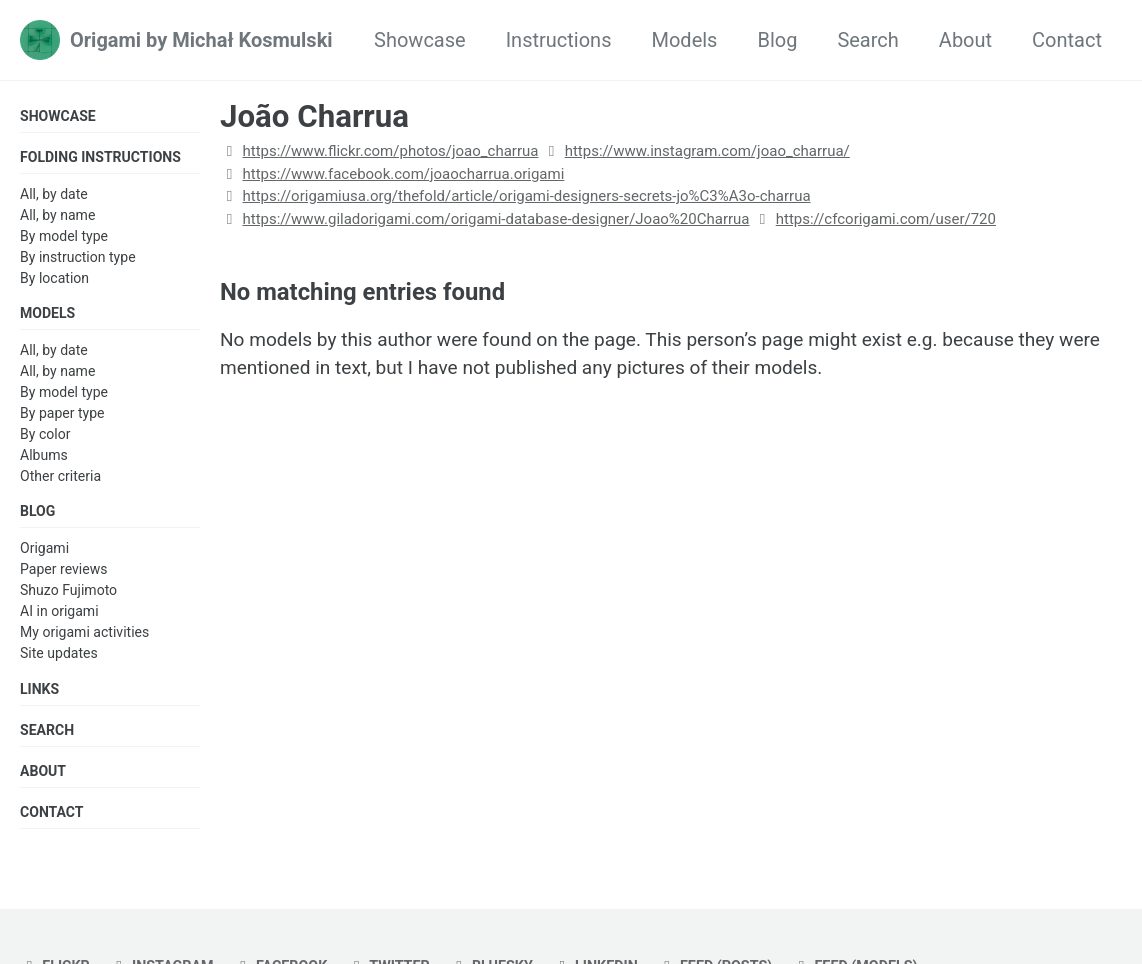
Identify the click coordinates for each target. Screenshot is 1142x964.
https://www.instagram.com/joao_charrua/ (707, 151)
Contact (1067, 40)
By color (45, 437)
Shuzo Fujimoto (68, 595)
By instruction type (78, 258)
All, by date (54, 195)
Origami (44, 553)
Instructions (559, 40)
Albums (44, 458)
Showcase (420, 40)
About (965, 40)
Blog (777, 40)
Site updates (59, 658)
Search (867, 40)
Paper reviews (63, 574)
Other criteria (60, 479)
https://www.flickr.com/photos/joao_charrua (390, 151)
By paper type (62, 416)
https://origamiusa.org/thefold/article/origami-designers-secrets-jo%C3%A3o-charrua (526, 196)
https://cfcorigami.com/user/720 (886, 219)
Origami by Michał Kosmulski (201, 40)
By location (54, 280)
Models (684, 40)
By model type (64, 237)
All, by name (57, 216)
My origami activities (84, 637)
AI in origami (59, 616)
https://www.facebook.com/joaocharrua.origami (403, 174)
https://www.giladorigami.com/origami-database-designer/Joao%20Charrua (495, 219)
